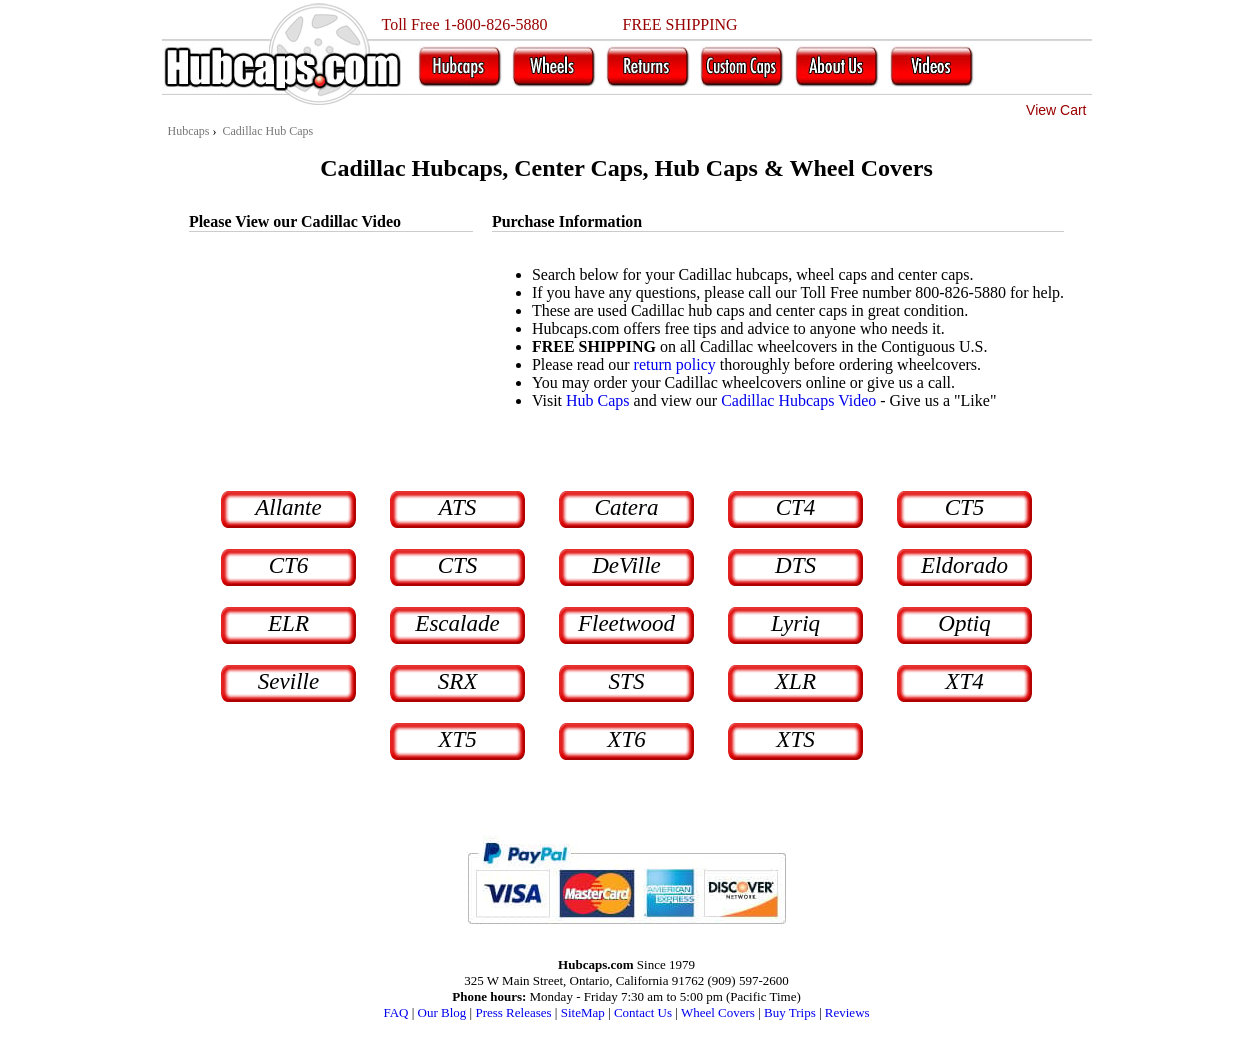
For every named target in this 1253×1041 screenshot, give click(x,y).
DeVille (626, 565)
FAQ (395, 1012)
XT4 (964, 681)
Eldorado (964, 565)
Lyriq (795, 623)
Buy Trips (790, 1012)
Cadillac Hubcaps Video (798, 400)
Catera (627, 507)
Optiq (964, 623)
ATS (458, 507)
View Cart (1056, 110)
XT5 (457, 739)
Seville (288, 681)
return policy (675, 364)
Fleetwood (626, 623)
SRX (458, 681)
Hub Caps (598, 400)
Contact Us (643, 1012)
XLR (795, 681)
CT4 (796, 507)
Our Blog (442, 1012)
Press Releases (513, 1012)
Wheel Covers (718, 1012)
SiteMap (583, 1012)
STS (627, 681)
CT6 (289, 565)
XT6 (626, 739)
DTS (795, 565)
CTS (458, 565)
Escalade (457, 623)
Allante (288, 507)
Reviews (847, 1012)
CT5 (965, 507)
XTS (795, 739)
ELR (288, 623)
